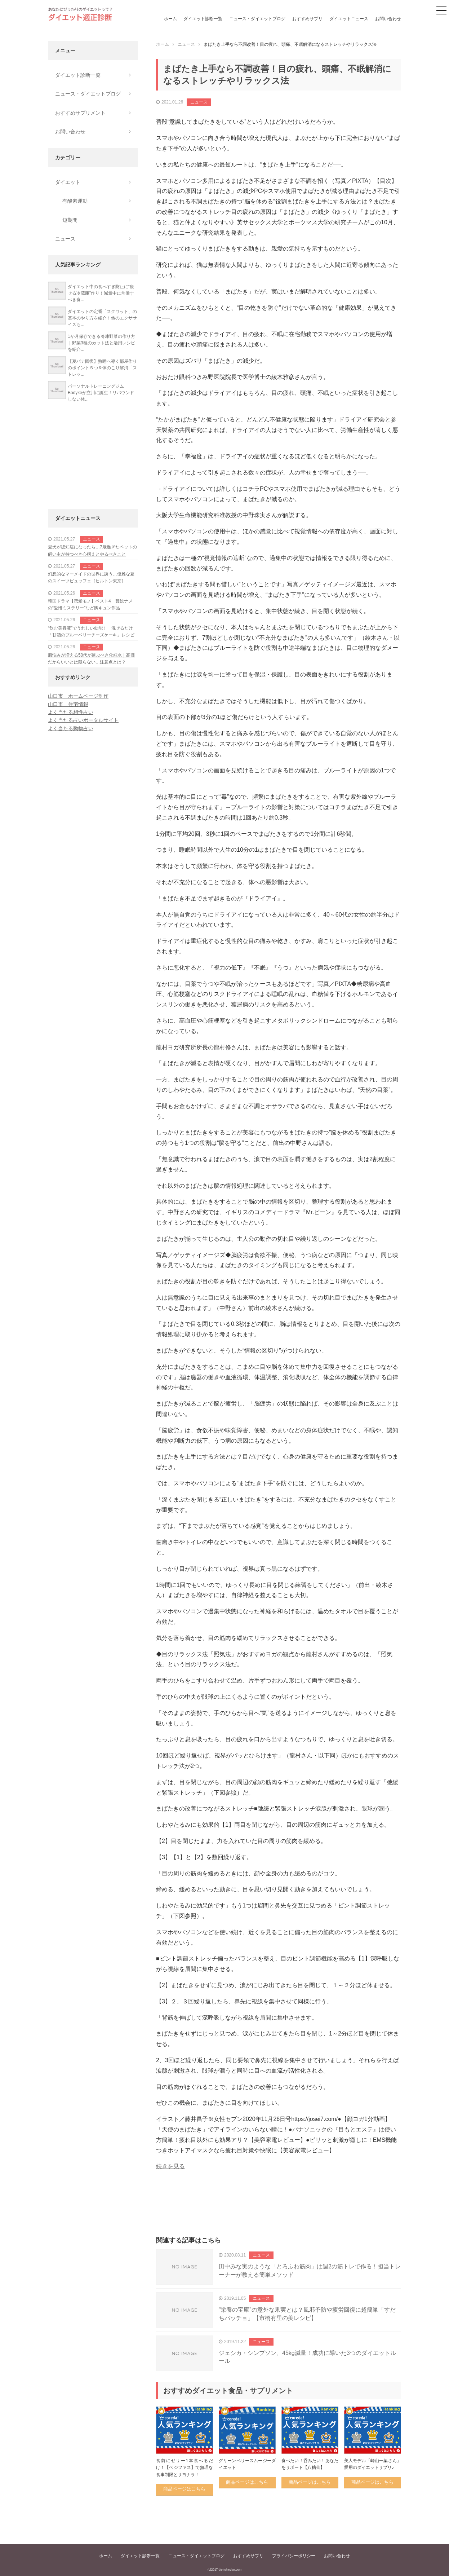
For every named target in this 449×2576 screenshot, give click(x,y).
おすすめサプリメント (80, 113)
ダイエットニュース (348, 18)
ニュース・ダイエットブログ (257, 18)
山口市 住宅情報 (68, 704)
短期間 (69, 220)
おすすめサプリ (307, 18)
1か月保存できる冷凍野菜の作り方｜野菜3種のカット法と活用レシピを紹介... (101, 343)
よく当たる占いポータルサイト (83, 720)
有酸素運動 (75, 201)
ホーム (170, 18)
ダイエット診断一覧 (202, 18)
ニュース (199, 102)
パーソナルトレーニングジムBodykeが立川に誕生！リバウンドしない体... (101, 393)
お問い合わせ (388, 18)
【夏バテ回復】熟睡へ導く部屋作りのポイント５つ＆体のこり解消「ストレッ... (102, 368)
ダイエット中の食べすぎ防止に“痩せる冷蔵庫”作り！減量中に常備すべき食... (101, 293)
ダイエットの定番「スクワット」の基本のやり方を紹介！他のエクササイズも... (102, 318)
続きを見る (170, 2166)
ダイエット (67, 182)
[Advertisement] (278, 2211)
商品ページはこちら (184, 2489)
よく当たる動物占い (70, 728)
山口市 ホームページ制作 (78, 696)
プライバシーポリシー (293, 2555)
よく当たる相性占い (70, 712)
